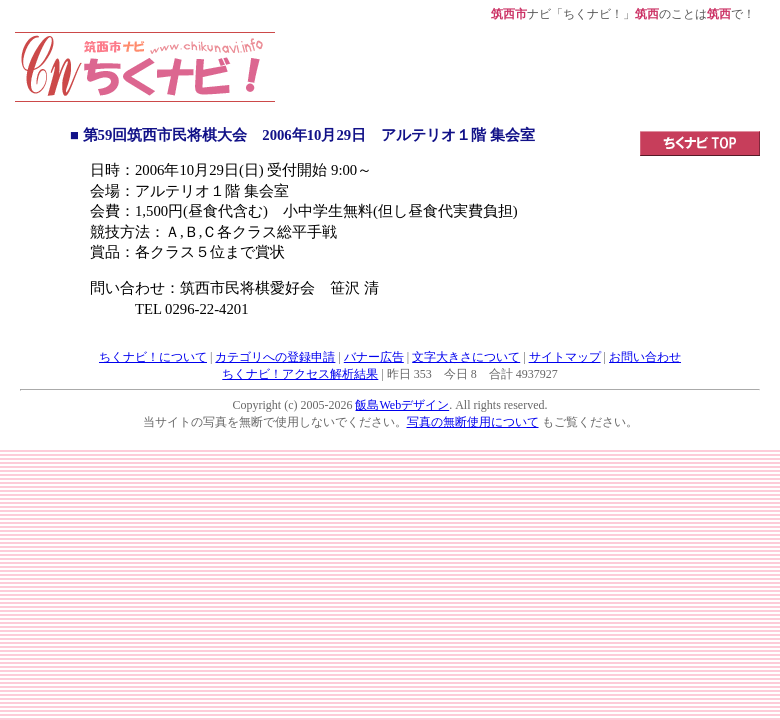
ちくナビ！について (153, 357)
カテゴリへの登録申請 (275, 357)
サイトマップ (565, 357)
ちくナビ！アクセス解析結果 (300, 374)
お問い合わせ (645, 357)
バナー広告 (374, 357)
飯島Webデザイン (402, 405)
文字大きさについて (466, 357)
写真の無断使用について (473, 422)
